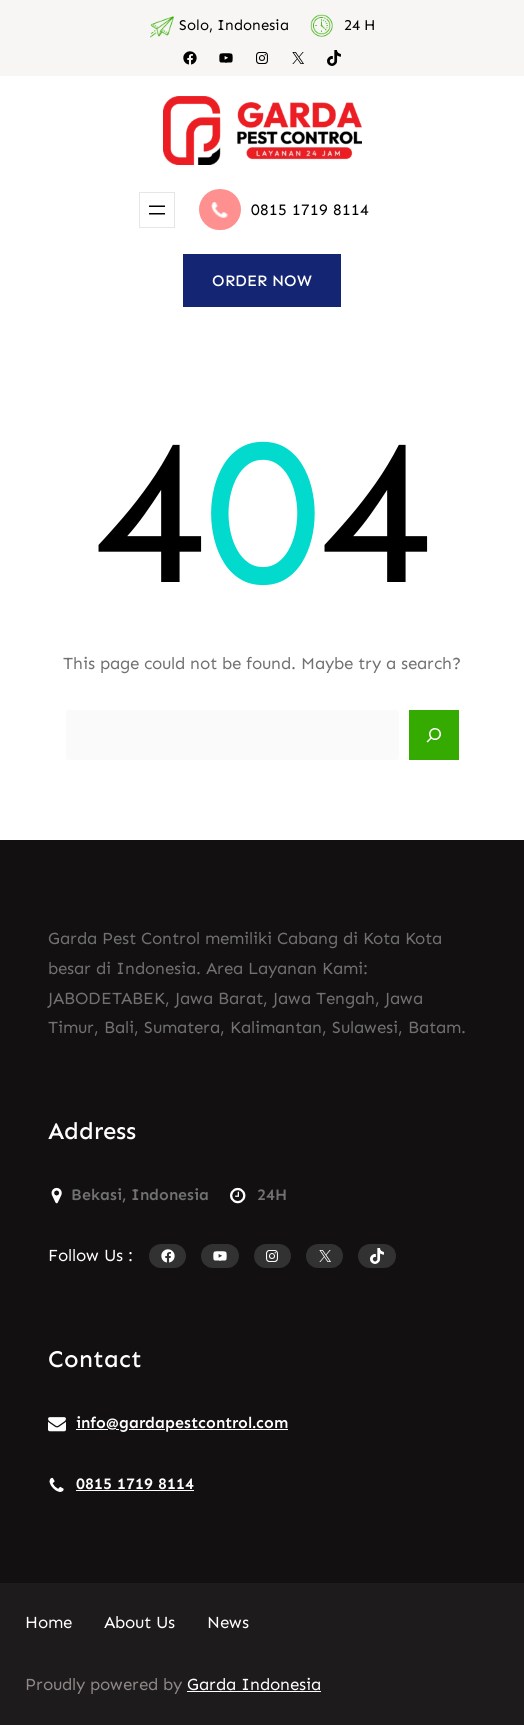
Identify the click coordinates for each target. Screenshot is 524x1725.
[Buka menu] (157, 210)
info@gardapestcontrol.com (182, 1422)
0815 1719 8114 (310, 209)
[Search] (434, 735)
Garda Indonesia (254, 1684)
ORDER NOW (262, 280)
